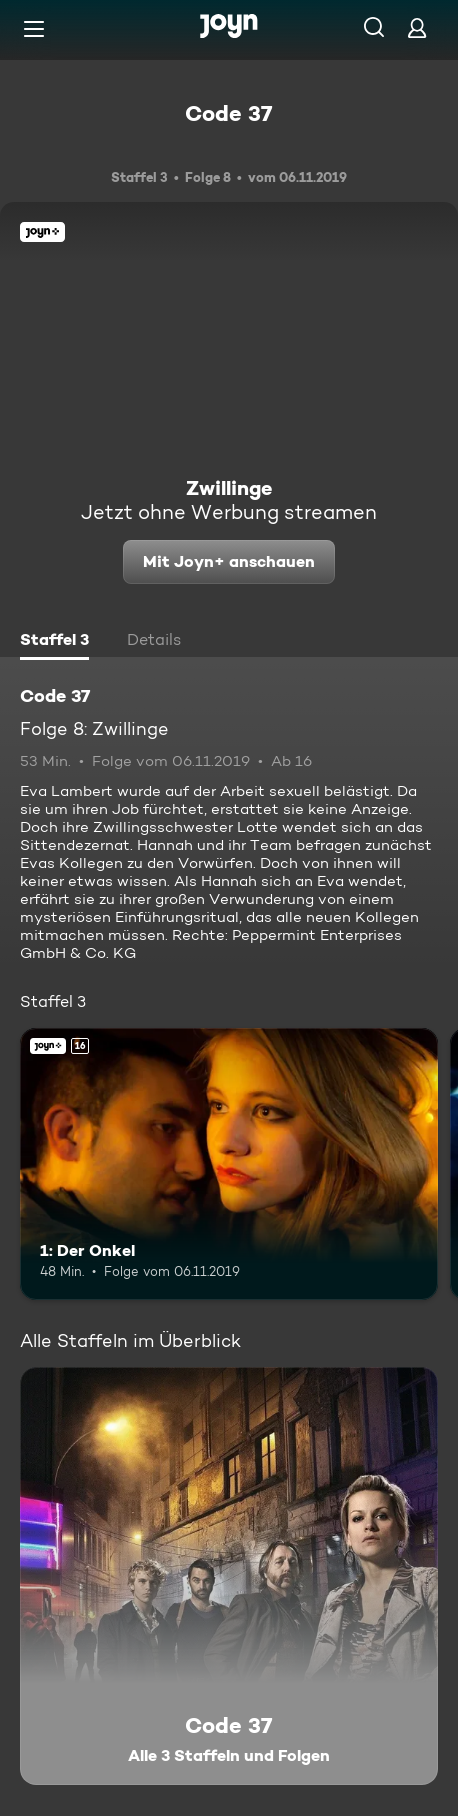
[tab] (54, 642)
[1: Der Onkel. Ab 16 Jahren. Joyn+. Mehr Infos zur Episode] (229, 1164)
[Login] (417, 27)
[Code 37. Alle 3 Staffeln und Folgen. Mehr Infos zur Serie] (229, 1576)
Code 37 (229, 113)
